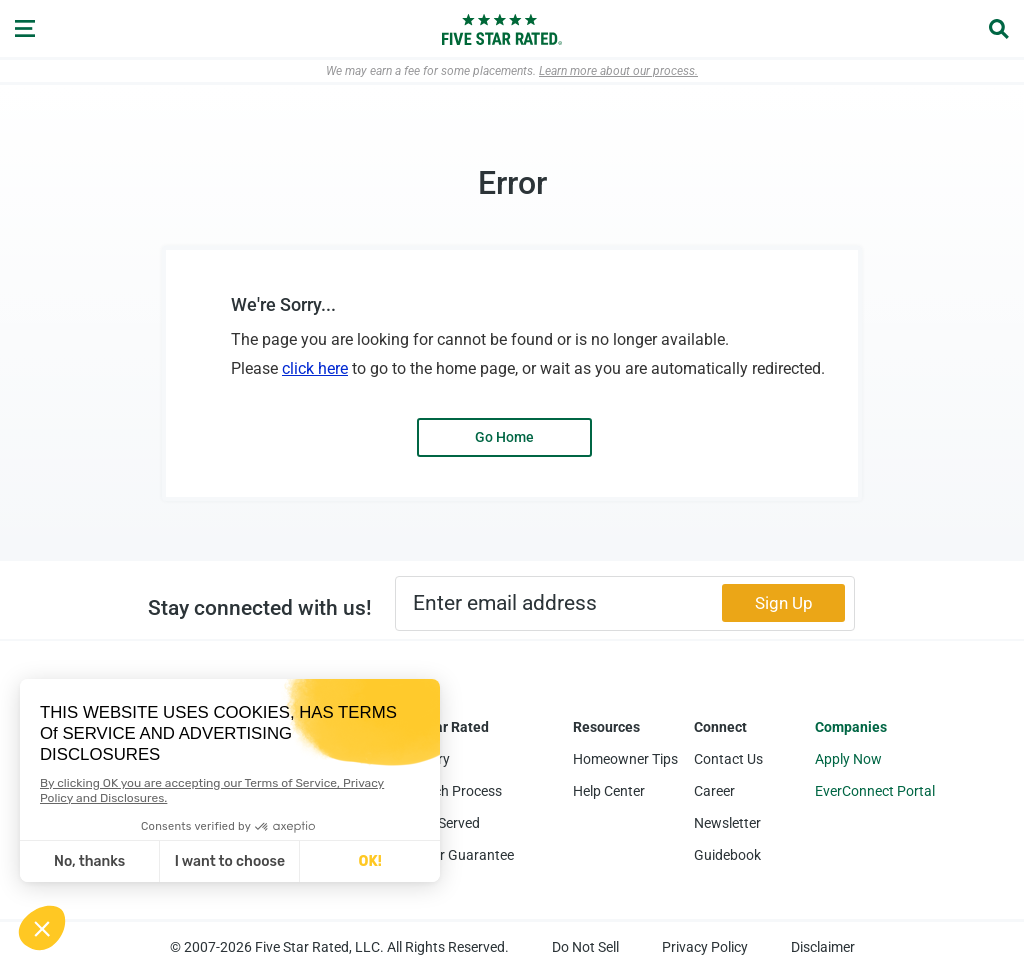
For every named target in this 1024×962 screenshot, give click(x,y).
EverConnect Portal (875, 791)
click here (315, 368)
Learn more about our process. (618, 71)
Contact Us (728, 759)
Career (714, 791)
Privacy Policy (705, 947)
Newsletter (727, 823)
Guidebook (727, 855)
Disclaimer (823, 947)
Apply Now (848, 759)
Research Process (446, 791)
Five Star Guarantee (452, 855)
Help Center (609, 791)
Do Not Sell (585, 947)
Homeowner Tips (625, 759)
